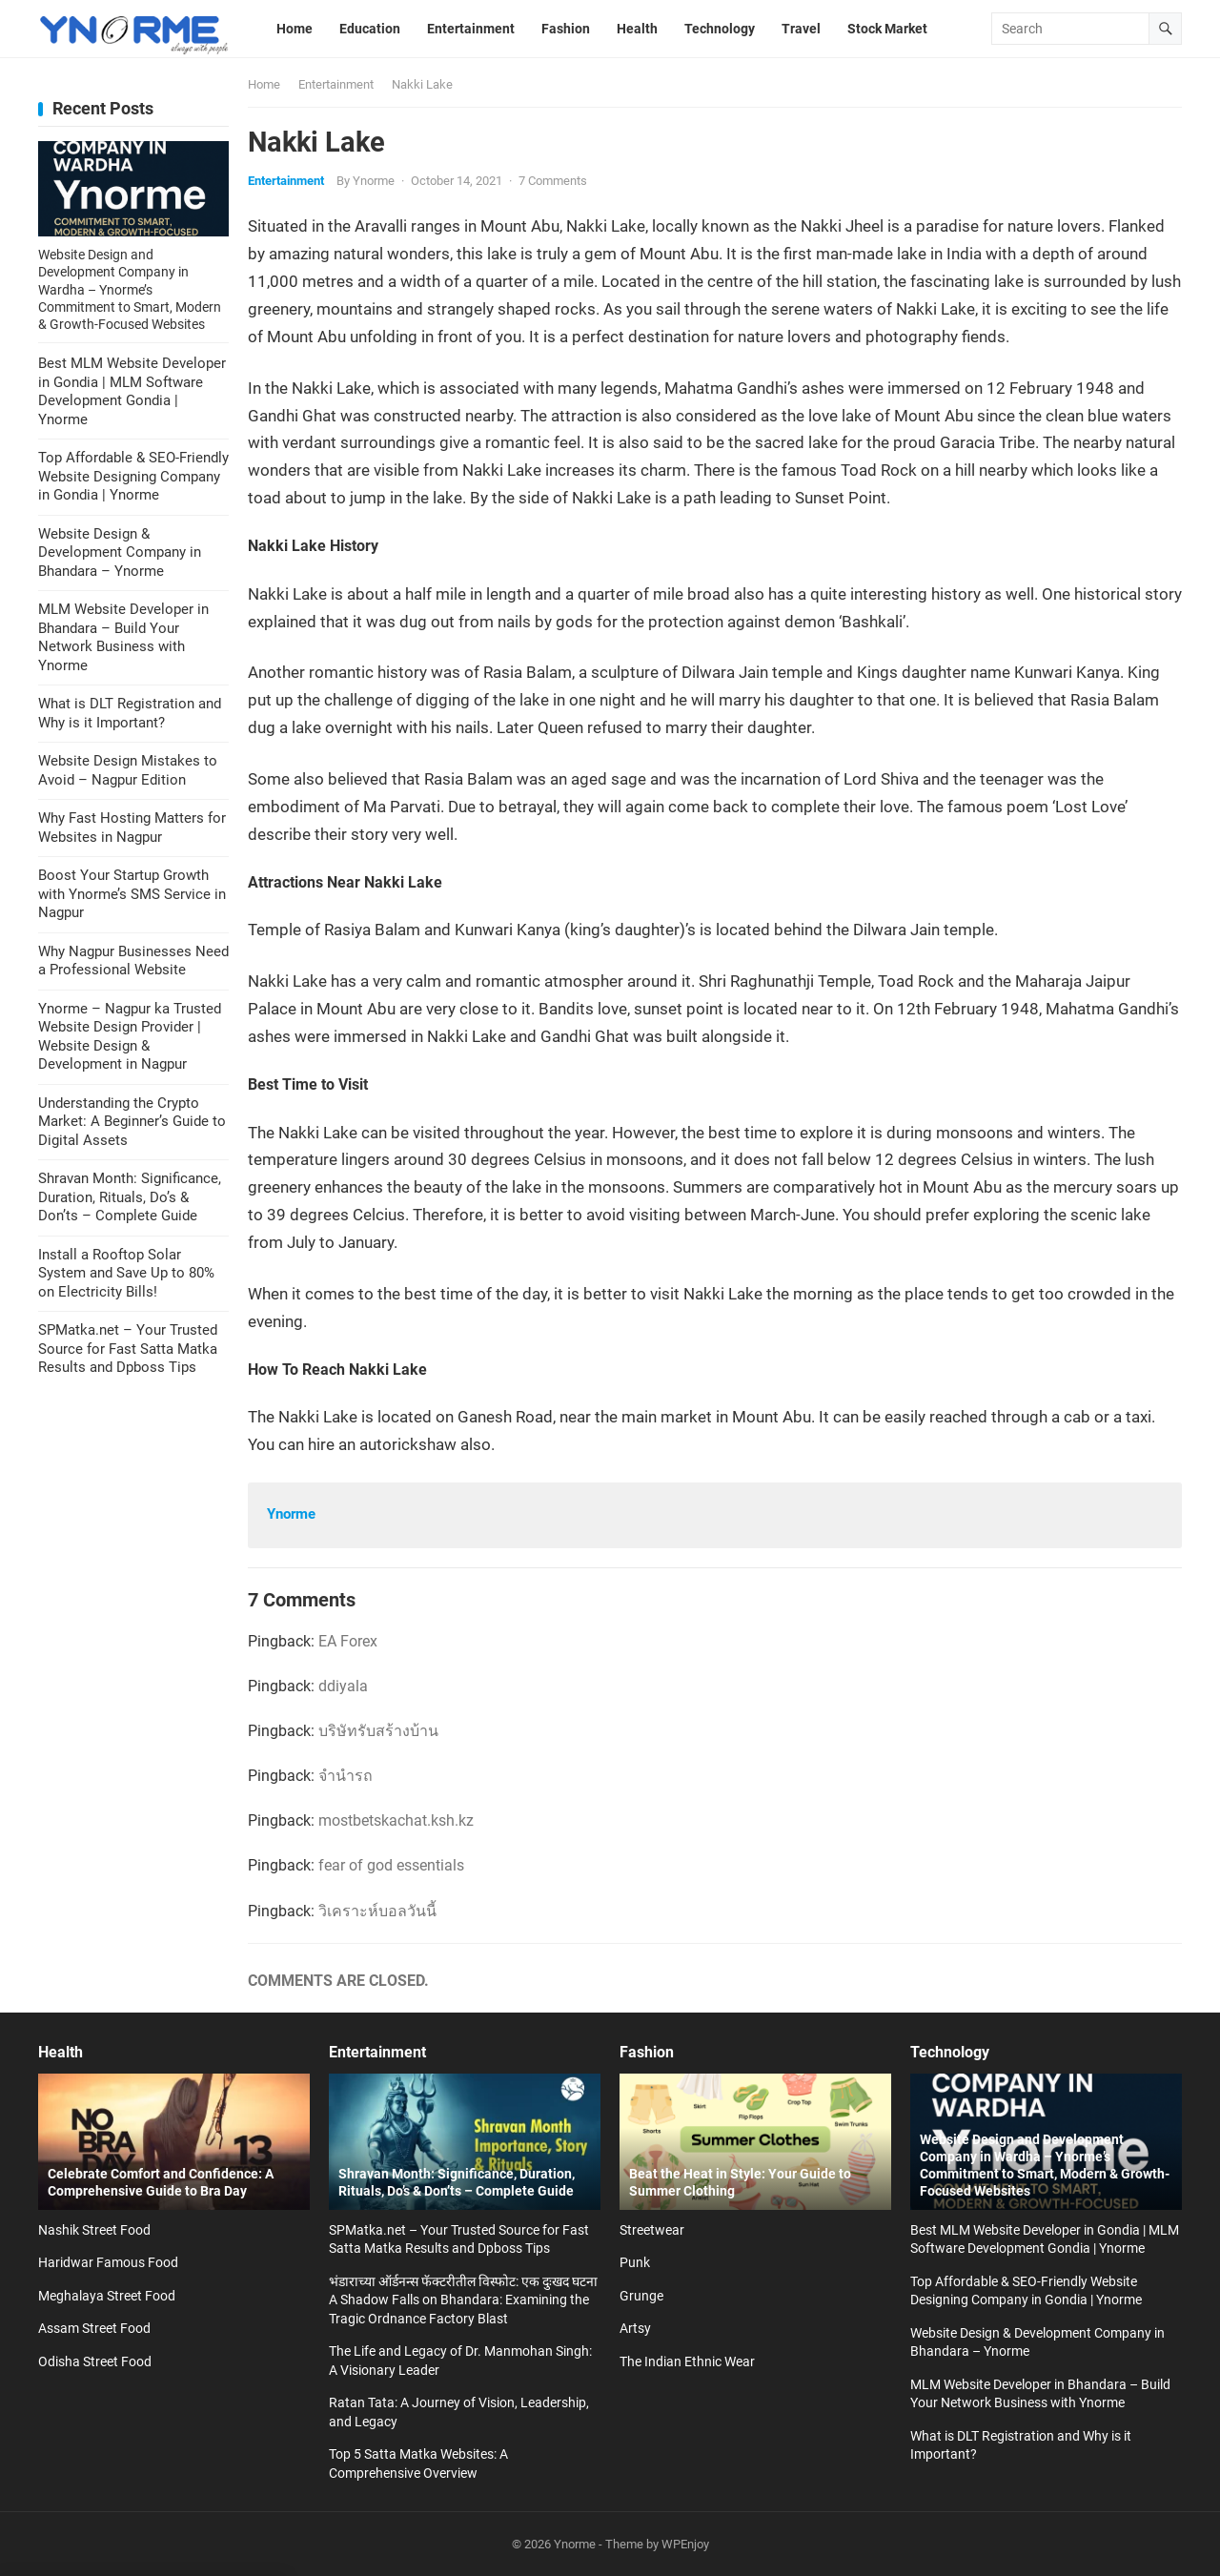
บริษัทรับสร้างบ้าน (378, 1731)
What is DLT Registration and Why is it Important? (129, 713)
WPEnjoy (685, 2544)
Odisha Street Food (95, 2361)
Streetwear (652, 2230)
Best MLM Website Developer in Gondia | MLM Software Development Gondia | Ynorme (132, 391)
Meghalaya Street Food (106, 2295)
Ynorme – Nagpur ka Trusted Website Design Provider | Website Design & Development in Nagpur (129, 1036)
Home (264, 84)
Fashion (647, 2052)
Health (60, 2052)
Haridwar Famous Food (108, 2262)
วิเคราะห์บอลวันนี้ (377, 1911)
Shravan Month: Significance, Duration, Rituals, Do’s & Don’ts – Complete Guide (129, 1197)
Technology (949, 2052)
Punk (635, 2262)
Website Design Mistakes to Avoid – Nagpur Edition (127, 770)
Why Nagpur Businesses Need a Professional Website (133, 961)
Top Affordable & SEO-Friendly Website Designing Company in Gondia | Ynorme (133, 476)
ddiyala (343, 1686)
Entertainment (336, 84)
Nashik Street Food (94, 2230)
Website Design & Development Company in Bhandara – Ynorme (119, 552)
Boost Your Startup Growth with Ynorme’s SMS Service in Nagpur (132, 894)
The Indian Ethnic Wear (687, 2361)
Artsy (635, 2328)
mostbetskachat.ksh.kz (396, 1820)
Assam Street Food (94, 2328)
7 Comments (552, 181)
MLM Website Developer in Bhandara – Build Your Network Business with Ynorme (123, 637)
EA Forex (347, 1641)
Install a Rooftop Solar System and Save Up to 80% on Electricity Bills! (126, 1273)
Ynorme (374, 181)
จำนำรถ (345, 1776)
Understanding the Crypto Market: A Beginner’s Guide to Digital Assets (132, 1121)
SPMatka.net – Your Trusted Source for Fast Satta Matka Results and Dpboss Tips (127, 1348)
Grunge (641, 2295)
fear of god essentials (391, 1865)
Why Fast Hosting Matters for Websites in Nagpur (132, 827)
